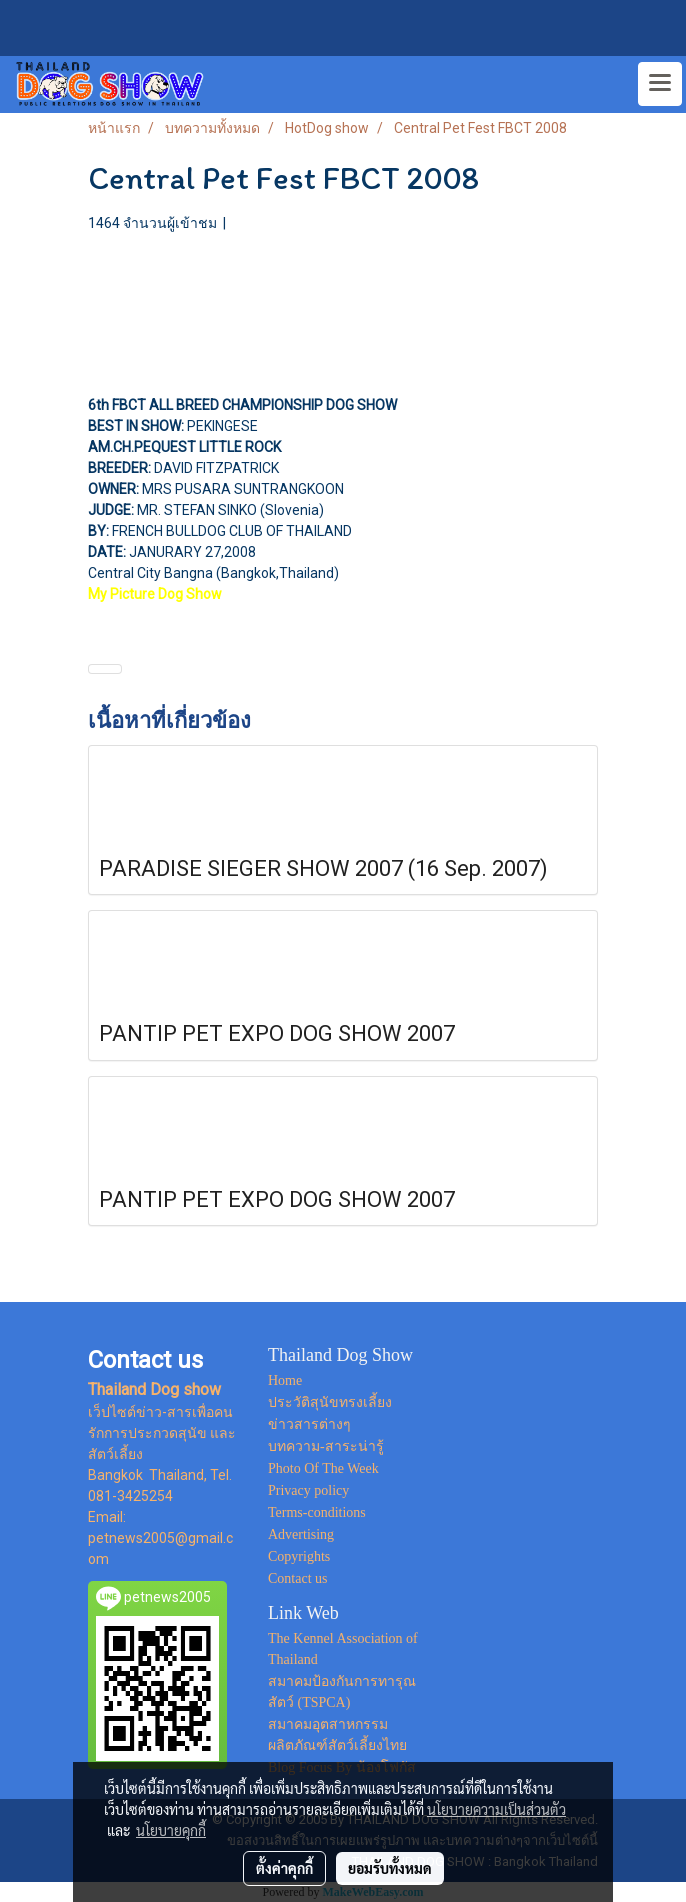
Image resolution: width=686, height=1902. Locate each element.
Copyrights (299, 1556)
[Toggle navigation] (660, 84)
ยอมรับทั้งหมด (390, 1868)
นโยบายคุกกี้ (171, 1830)
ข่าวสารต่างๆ (309, 1424)
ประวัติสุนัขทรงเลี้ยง (330, 1402)
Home (285, 1380)
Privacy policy (308, 1490)
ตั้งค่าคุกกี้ (284, 1868)
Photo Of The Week (323, 1468)
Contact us (298, 1578)
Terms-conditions (317, 1512)
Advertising (301, 1534)
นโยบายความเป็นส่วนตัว (496, 1809)
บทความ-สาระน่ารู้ (326, 1446)
